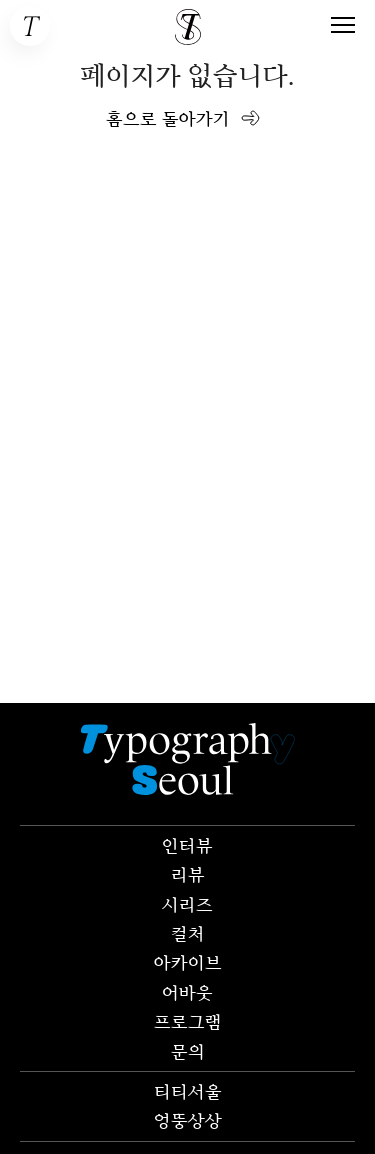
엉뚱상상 (188, 1120)
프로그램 (188, 1021)
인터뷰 (187, 845)
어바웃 (187, 992)
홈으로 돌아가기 (168, 118)
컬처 (188, 933)
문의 (188, 1051)
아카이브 (188, 962)
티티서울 (188, 1091)
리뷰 (188, 874)
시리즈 (187, 904)
